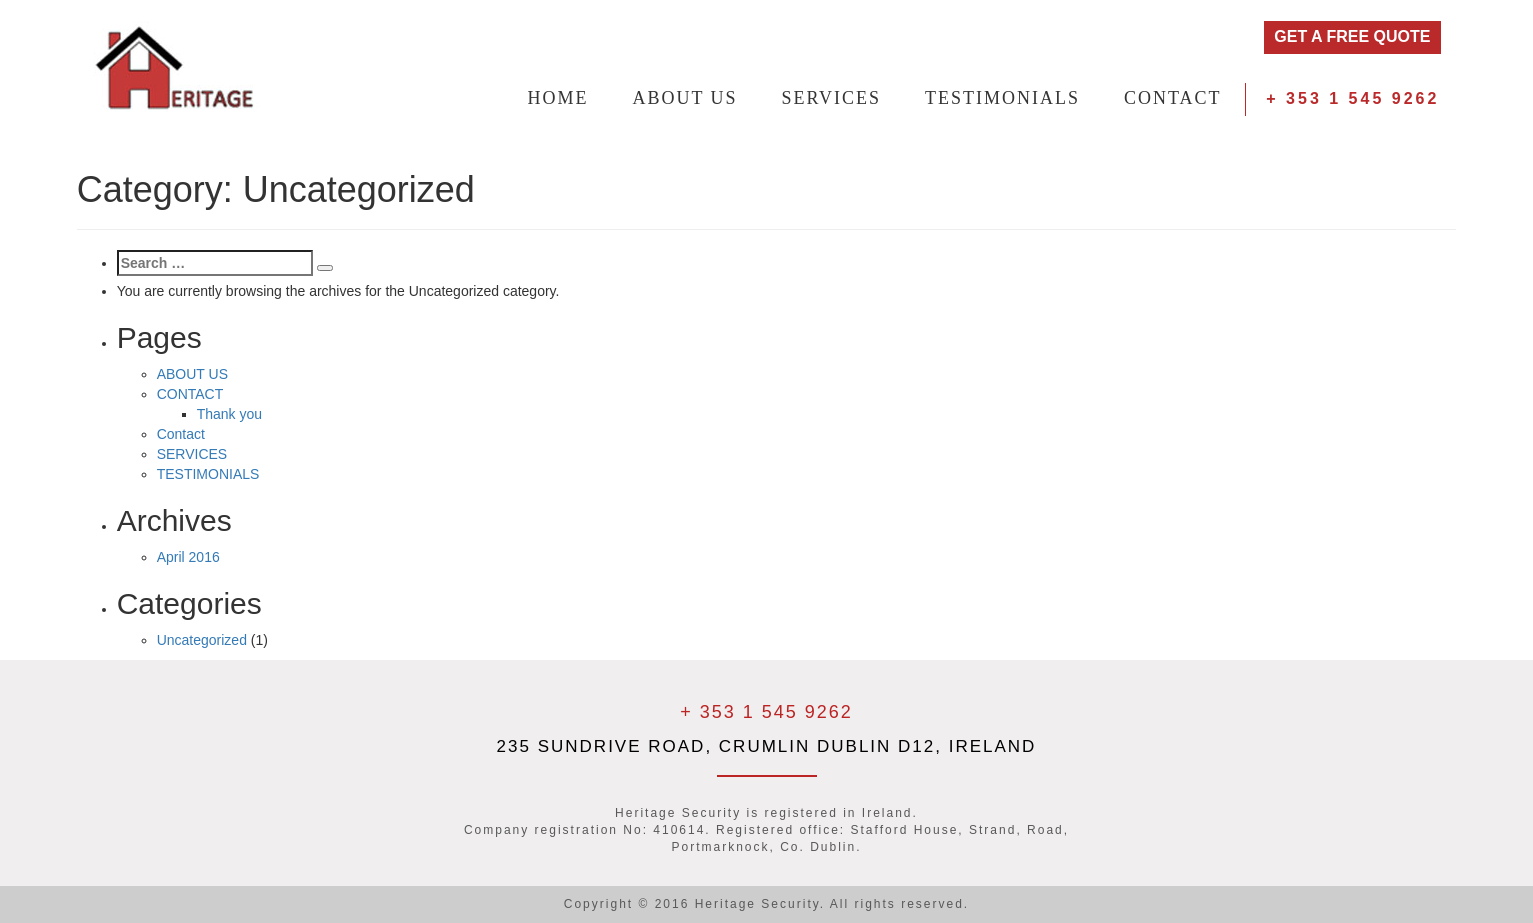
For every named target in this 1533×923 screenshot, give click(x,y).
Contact (181, 434)
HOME (558, 98)
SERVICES (832, 98)
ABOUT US (684, 98)
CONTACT (1173, 98)
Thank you (229, 414)
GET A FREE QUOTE (1352, 36)
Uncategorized (202, 640)
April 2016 (188, 557)
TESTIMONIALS (1002, 98)
